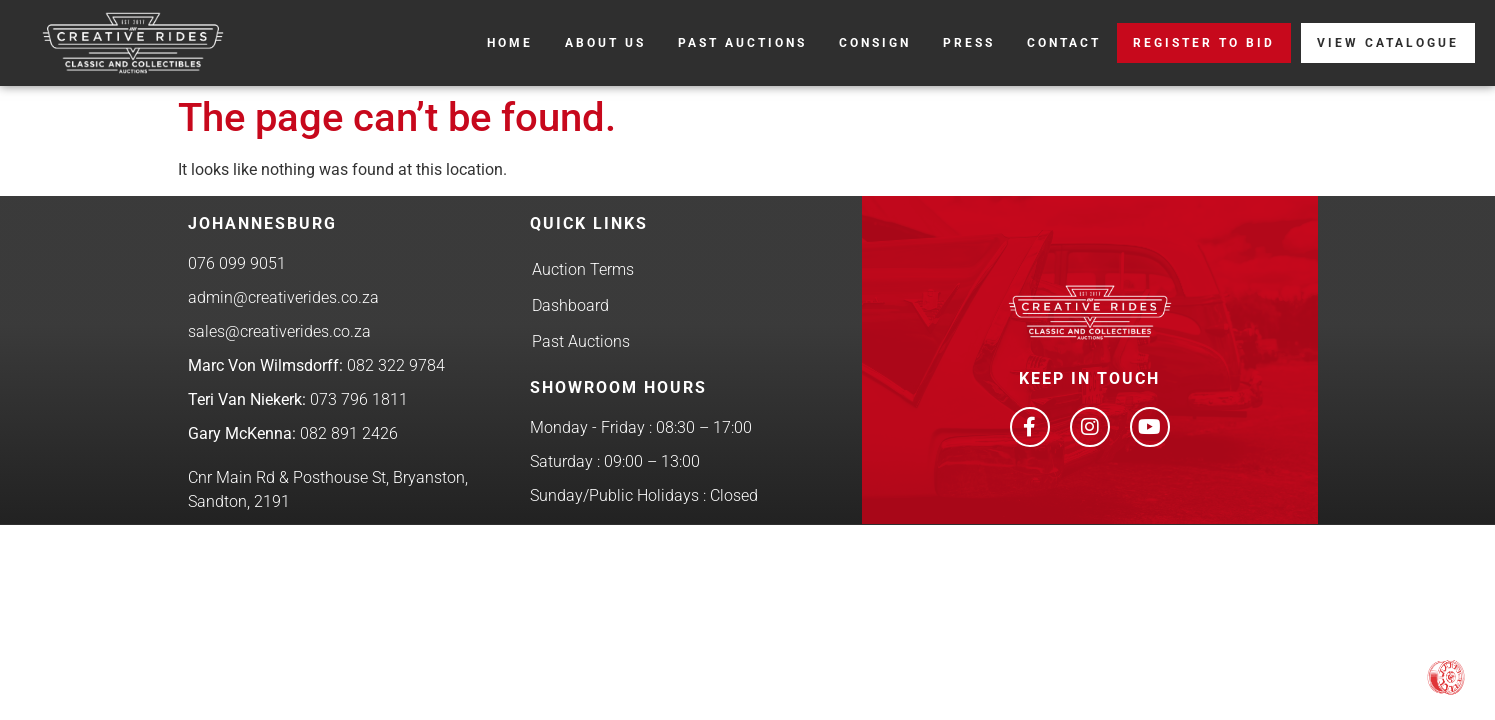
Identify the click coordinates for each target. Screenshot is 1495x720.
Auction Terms (583, 269)
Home (510, 43)
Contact (1064, 43)
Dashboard (570, 305)
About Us (605, 43)
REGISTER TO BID (1204, 43)
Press (969, 43)
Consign (875, 43)
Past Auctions (742, 43)
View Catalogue (1388, 43)
